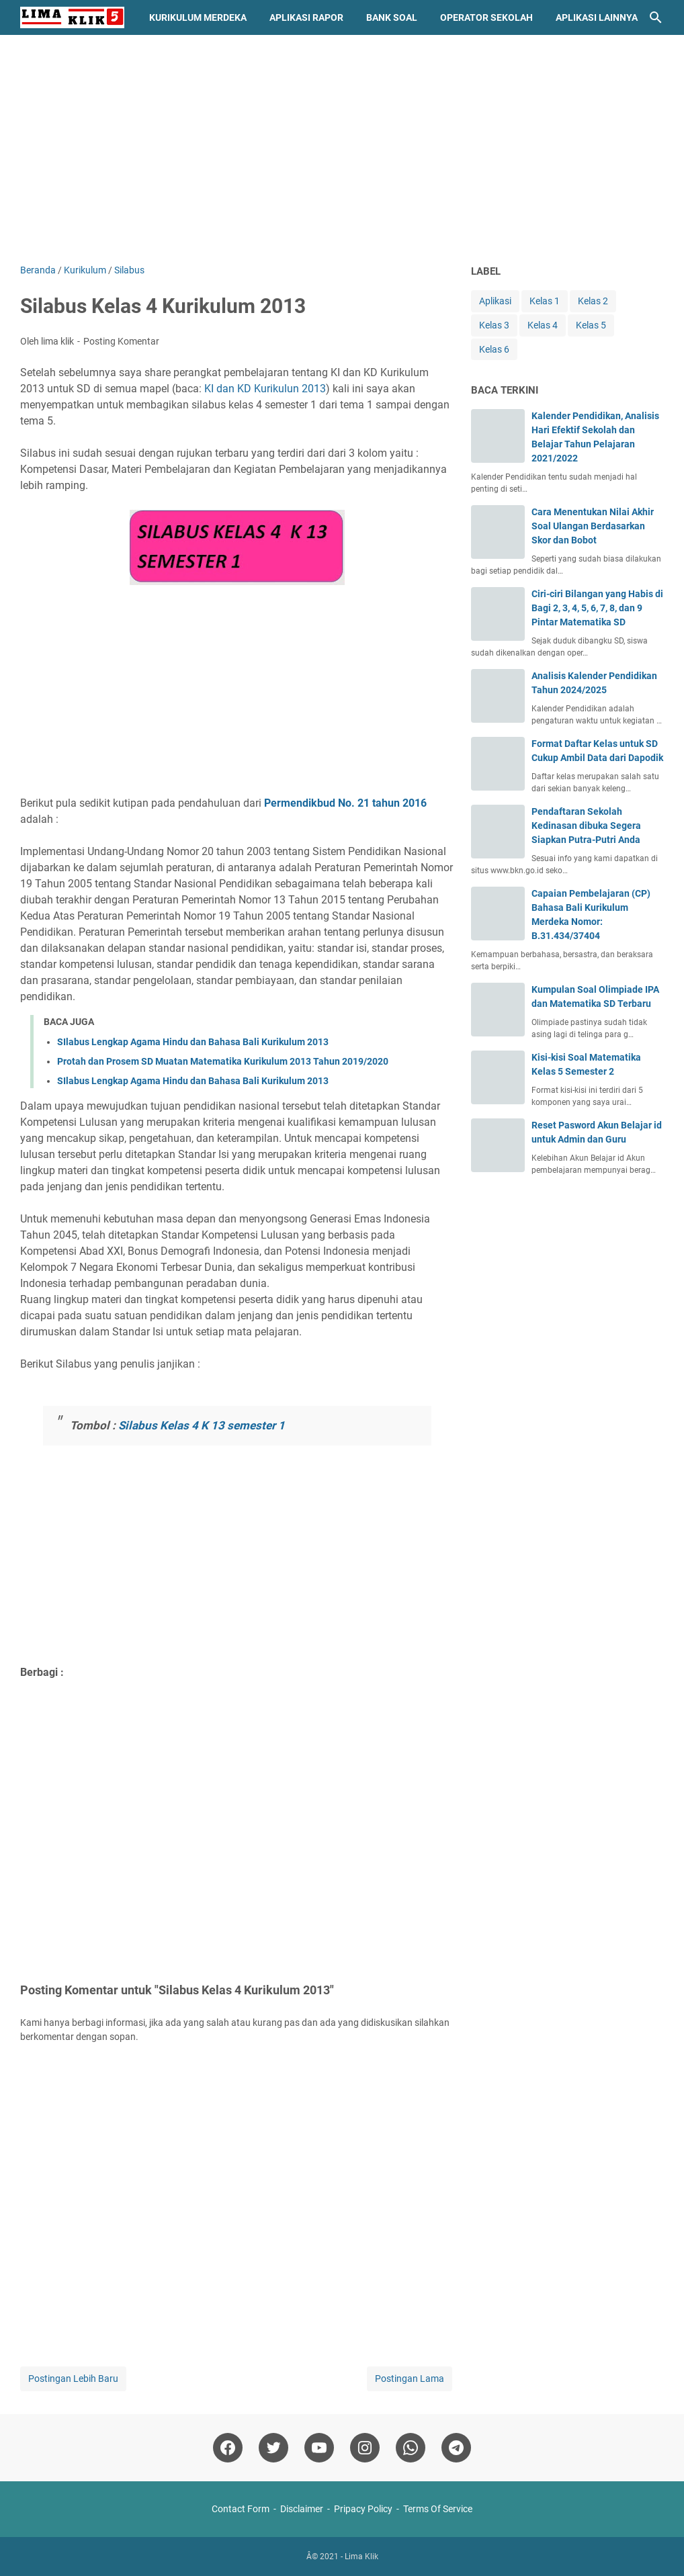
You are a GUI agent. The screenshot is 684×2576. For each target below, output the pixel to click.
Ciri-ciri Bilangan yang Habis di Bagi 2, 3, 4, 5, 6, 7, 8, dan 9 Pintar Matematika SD (597, 607)
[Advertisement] (342, 149)
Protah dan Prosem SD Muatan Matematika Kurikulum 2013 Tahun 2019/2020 (222, 1061)
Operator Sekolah (486, 17)
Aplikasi (495, 301)
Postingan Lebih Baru (73, 2378)
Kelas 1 (544, 301)
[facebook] (228, 2447)
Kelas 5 (591, 325)
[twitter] (273, 2447)
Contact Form (240, 2508)
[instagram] (365, 2447)
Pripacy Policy (363, 2508)
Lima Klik (361, 2556)
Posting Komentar (121, 341)
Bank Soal (391, 17)
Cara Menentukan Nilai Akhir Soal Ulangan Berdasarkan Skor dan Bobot (592, 525)
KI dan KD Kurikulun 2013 (265, 388)
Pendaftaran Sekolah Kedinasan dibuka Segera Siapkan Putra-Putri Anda (586, 825)
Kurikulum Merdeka (198, 17)
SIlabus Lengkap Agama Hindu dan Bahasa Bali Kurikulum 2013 (193, 1041)
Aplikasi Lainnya (597, 17)
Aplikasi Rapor (306, 17)
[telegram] (456, 2447)
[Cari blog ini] (656, 17)
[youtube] (319, 2447)
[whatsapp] (410, 2447)
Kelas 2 (593, 301)
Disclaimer (301, 2508)
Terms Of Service (437, 2508)
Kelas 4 (542, 325)
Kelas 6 (494, 349)
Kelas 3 (494, 325)
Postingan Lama (409, 2378)
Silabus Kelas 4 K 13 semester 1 (200, 1425)
